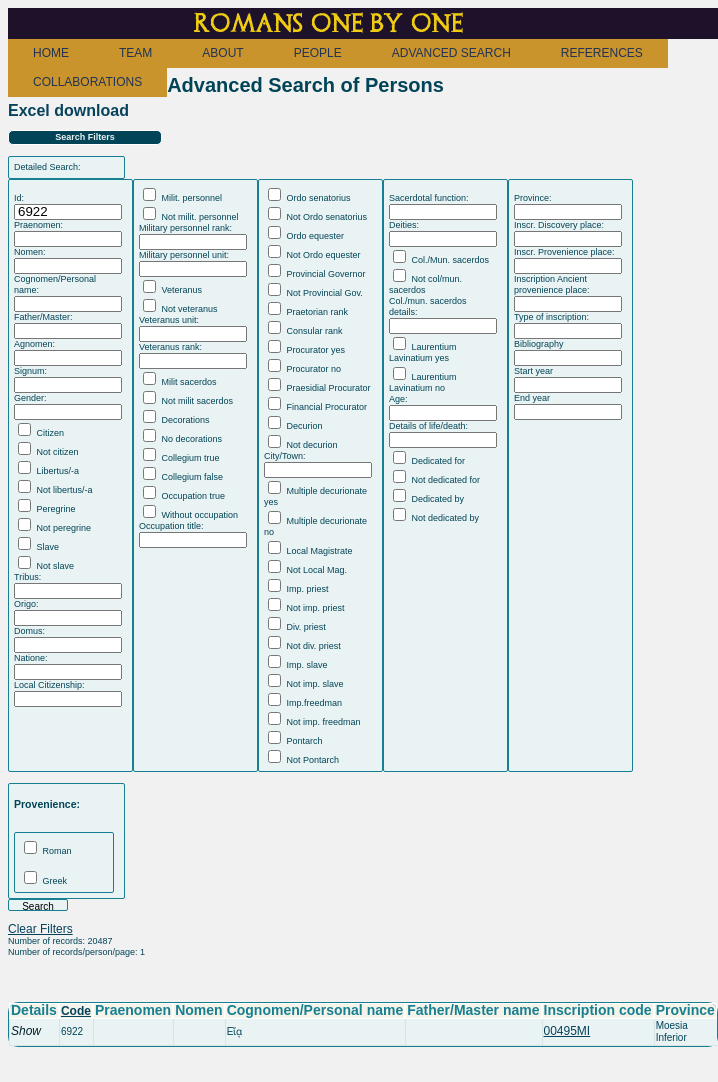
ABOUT (222, 53)
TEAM (135, 53)
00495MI (567, 1031)
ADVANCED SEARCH (451, 53)
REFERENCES (602, 53)
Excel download (68, 110)
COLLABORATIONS (87, 82)
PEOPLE (318, 53)
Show (26, 1031)
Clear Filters (40, 929)
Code (76, 1011)
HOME (51, 53)
